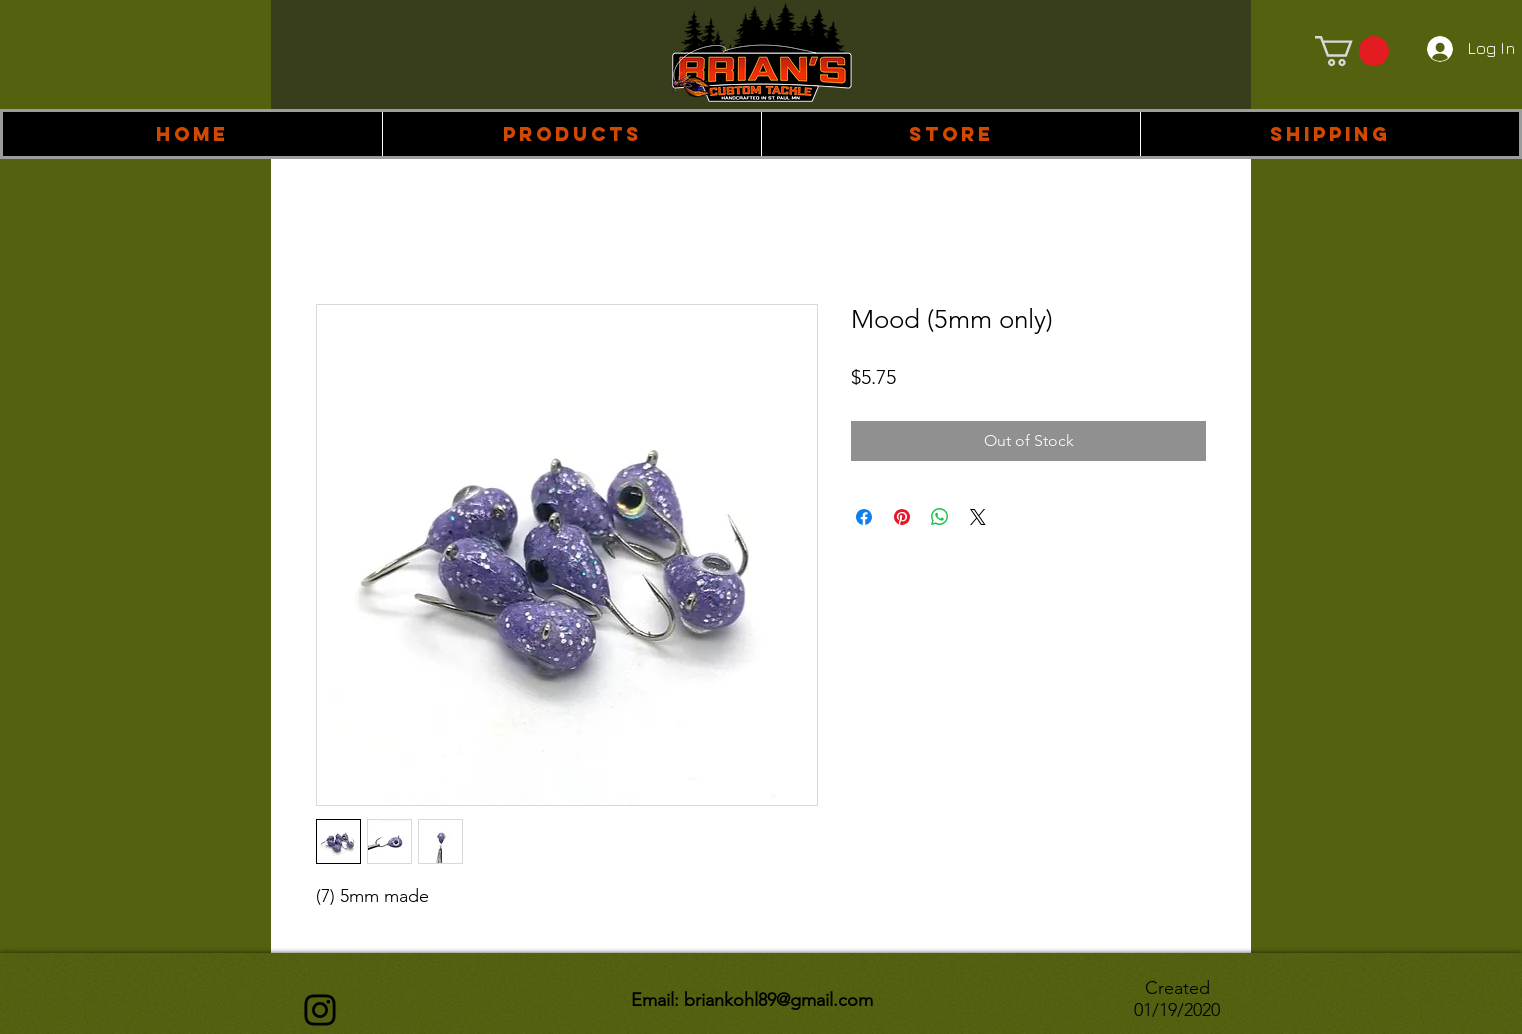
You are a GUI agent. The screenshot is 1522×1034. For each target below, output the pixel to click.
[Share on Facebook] (864, 517)
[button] (571, 134)
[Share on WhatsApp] (940, 517)
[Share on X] (978, 517)
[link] (1352, 51)
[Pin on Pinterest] (902, 517)
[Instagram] (320, 1010)
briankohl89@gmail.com (778, 1000)
